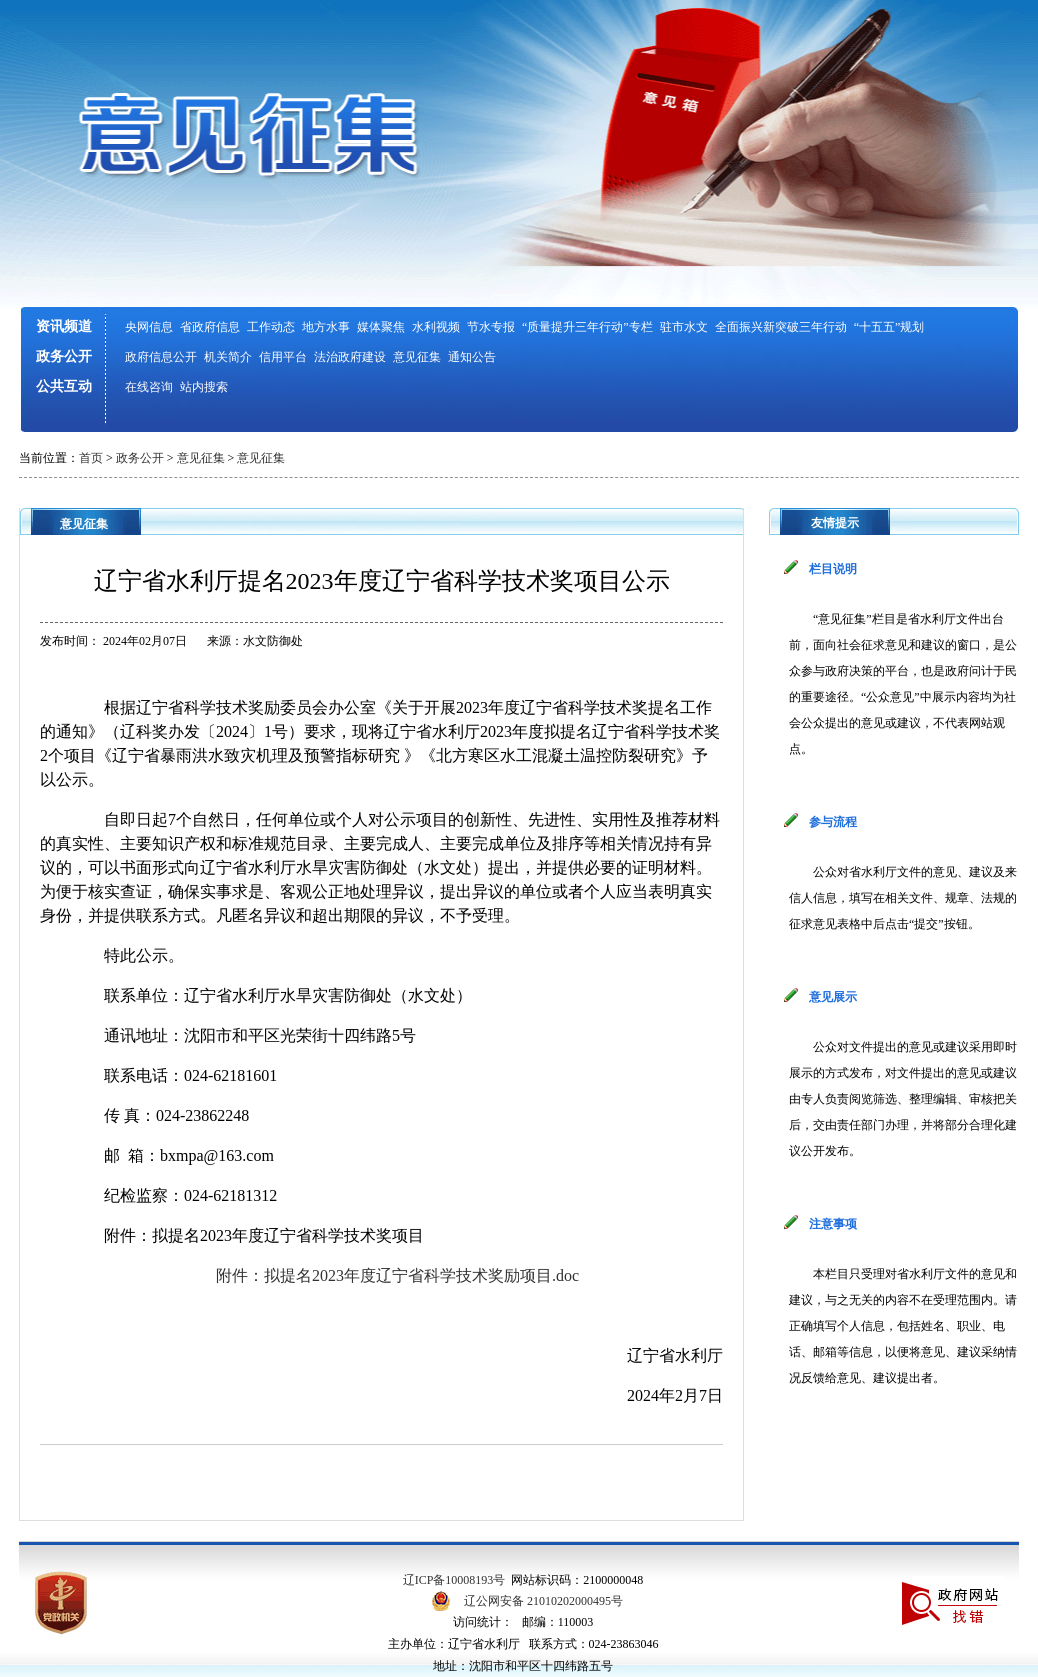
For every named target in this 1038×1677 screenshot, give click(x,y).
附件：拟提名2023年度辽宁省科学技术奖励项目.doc (397, 1275)
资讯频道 (64, 326)
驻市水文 (684, 327)
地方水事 (326, 327)
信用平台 (283, 357)
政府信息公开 (161, 357)
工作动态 (271, 327)
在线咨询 (149, 387)
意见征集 (417, 357)
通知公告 (472, 357)
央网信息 (149, 327)
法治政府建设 (350, 357)
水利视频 (436, 327)
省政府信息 (210, 327)
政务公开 (64, 356)
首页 (91, 458)
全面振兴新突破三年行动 (781, 327)
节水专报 (491, 327)
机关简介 (228, 357)
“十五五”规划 (889, 327)
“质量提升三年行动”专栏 (587, 327)
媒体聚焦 (381, 327)
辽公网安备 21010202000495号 (543, 1601)
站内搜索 (204, 387)
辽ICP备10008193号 (454, 1580)
